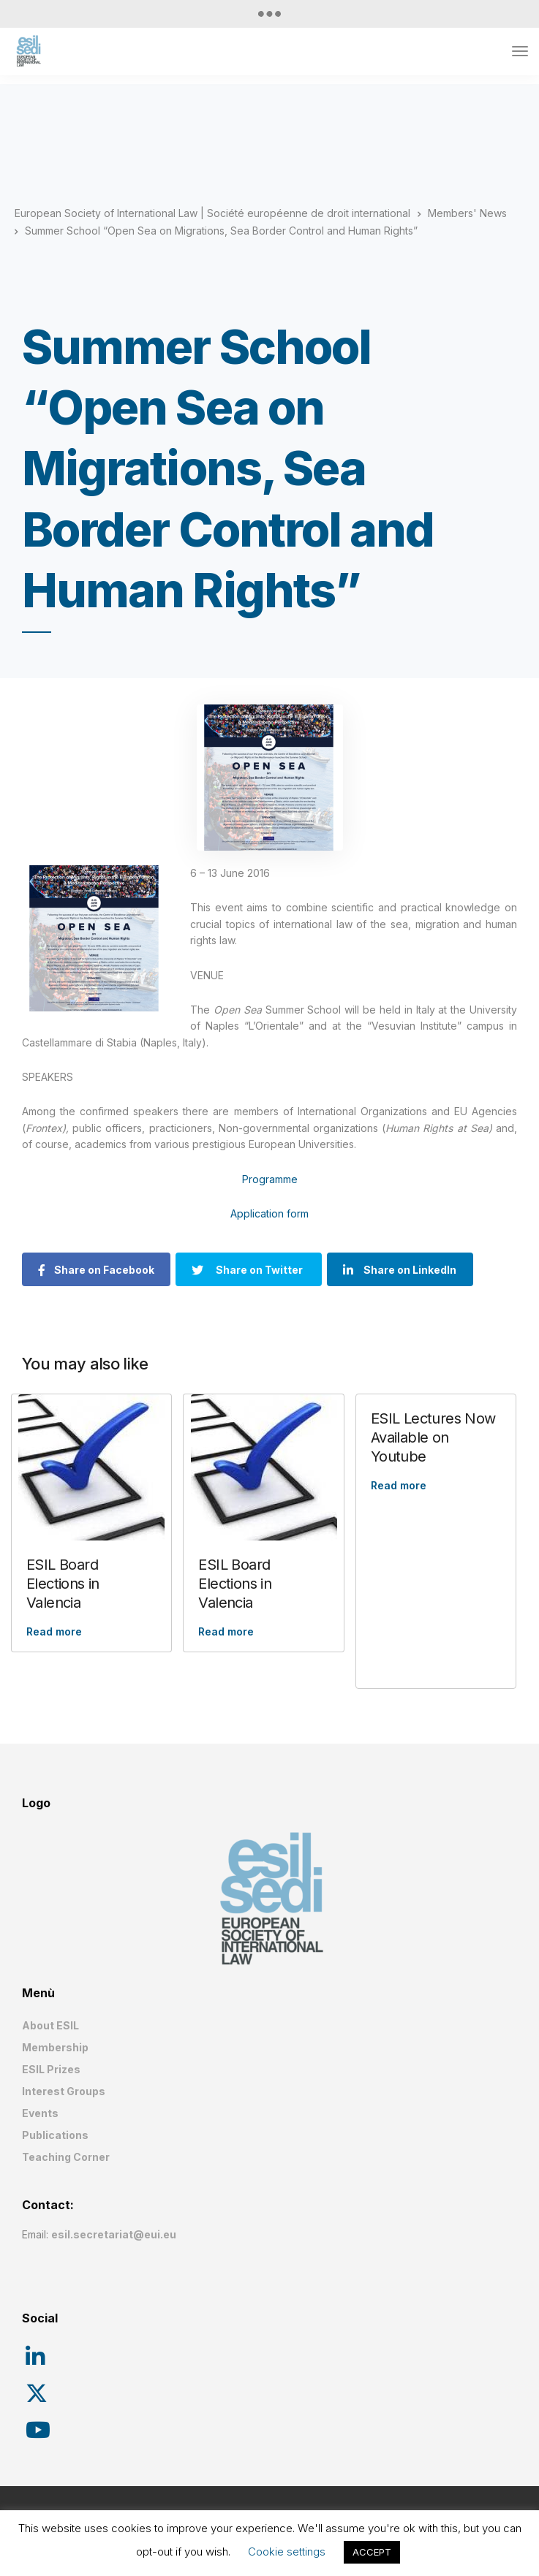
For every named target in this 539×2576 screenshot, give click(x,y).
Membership (55, 2047)
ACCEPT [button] (372, 2552)
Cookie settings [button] (286, 2551)
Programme (270, 1179)
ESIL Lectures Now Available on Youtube (433, 1437)
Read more (54, 1631)
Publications (55, 2135)
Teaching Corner (66, 2157)
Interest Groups (63, 2091)
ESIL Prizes (51, 2069)
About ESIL (50, 2025)
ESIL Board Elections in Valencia (62, 1583)
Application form (269, 1213)
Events (40, 2113)
